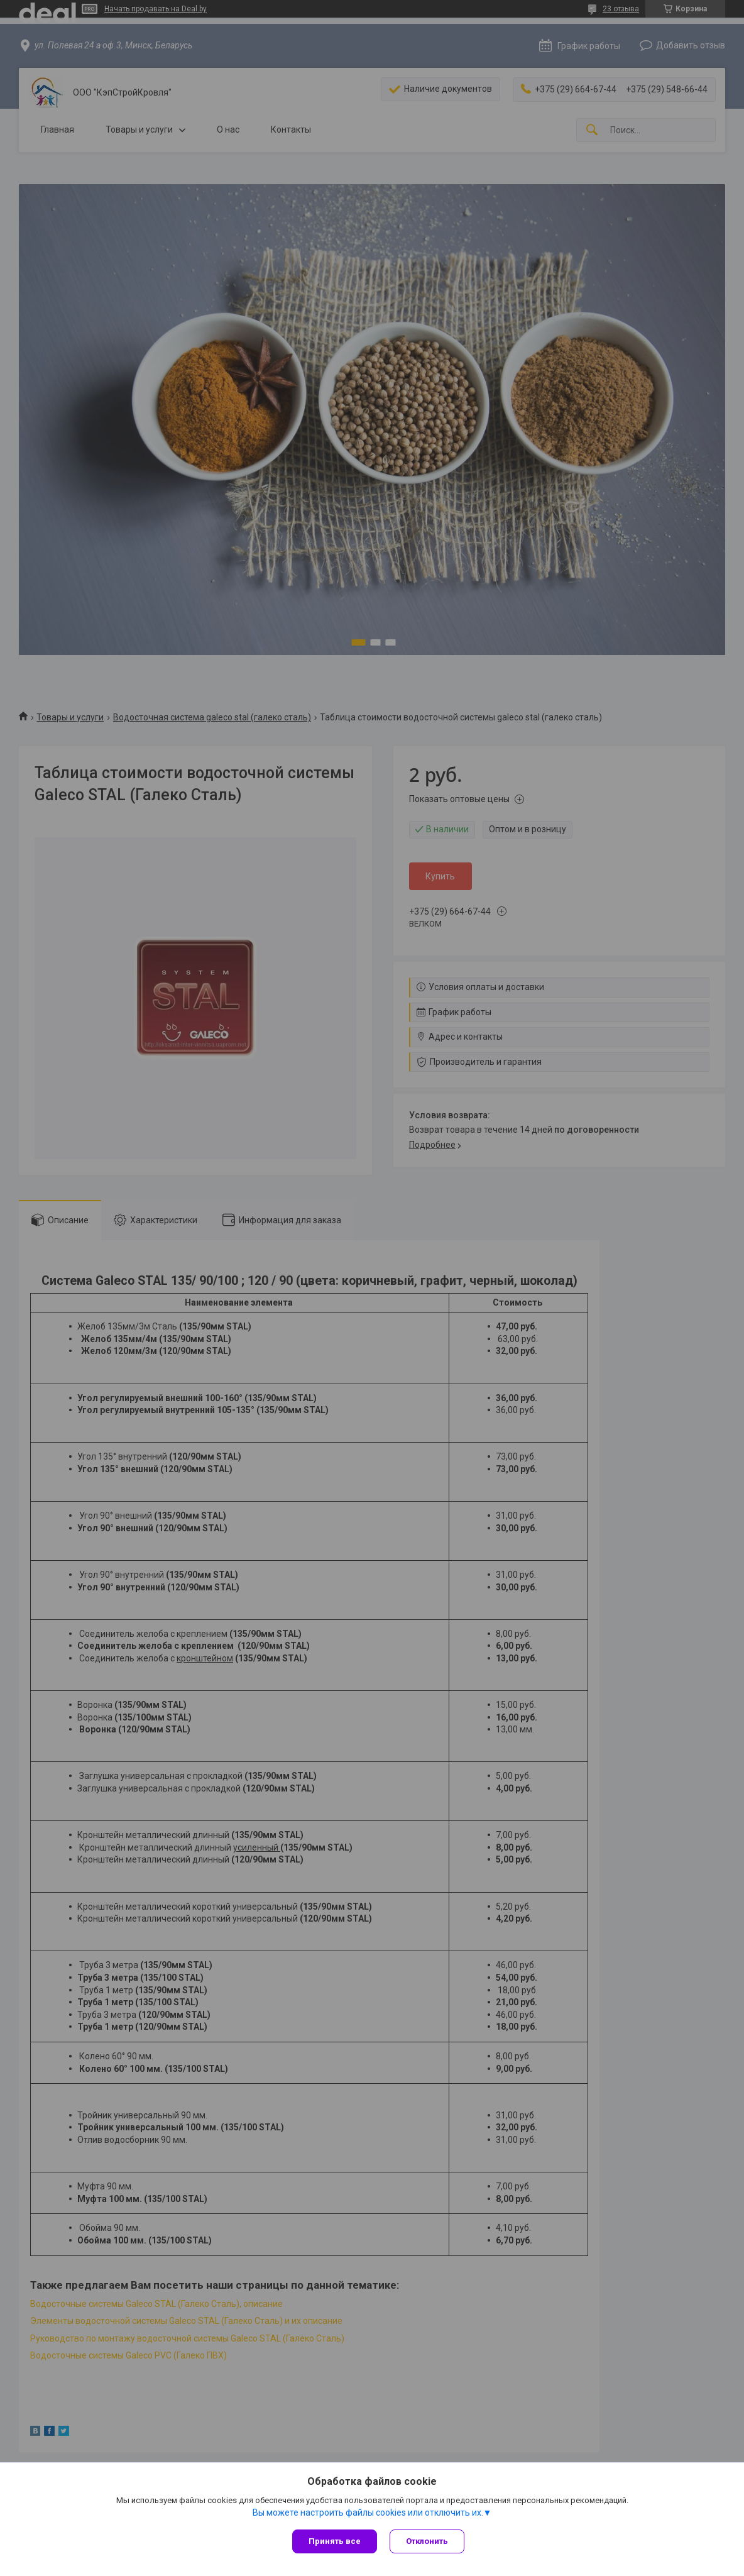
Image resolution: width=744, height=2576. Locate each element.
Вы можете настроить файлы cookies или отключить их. (368, 2512)
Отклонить (427, 2541)
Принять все (335, 2541)
